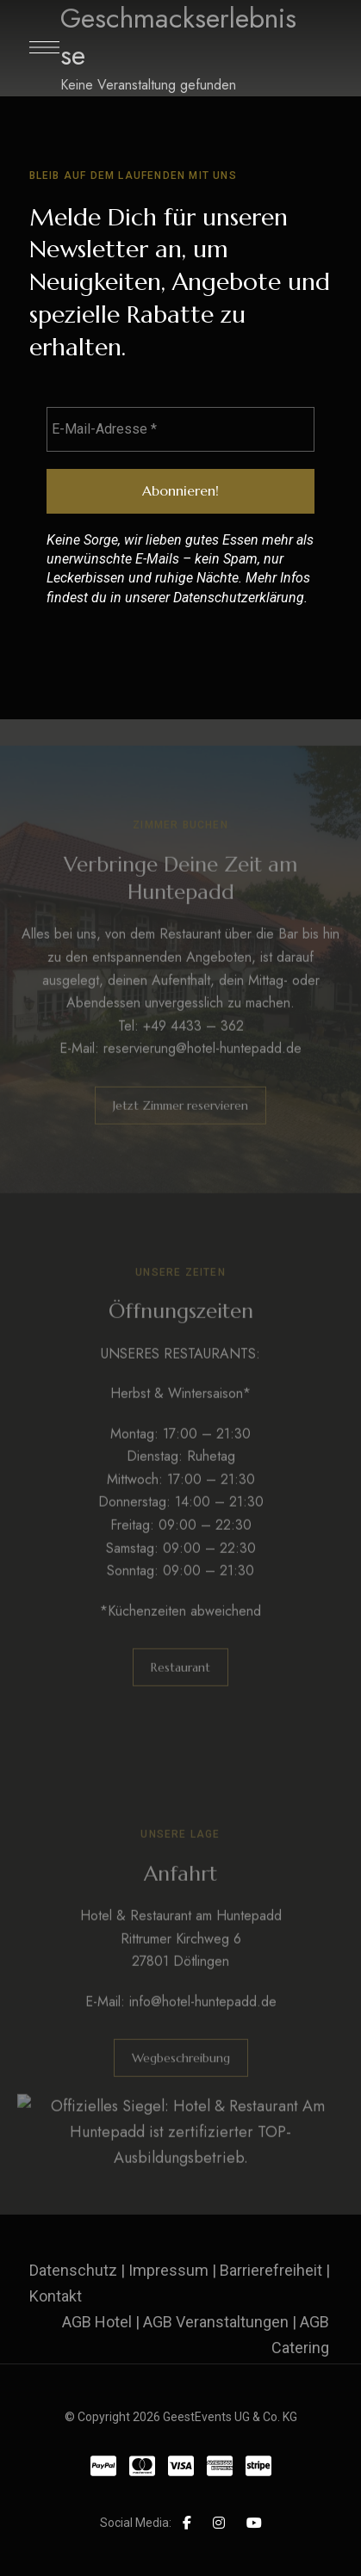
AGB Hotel (97, 2322)
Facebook (187, 2523)
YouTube (254, 2523)
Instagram (219, 2523)
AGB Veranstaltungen (216, 2322)
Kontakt (55, 2296)
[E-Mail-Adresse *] (181, 429)
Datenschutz (73, 2270)
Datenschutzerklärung (238, 597)
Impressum (168, 2270)
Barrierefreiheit (271, 2270)
